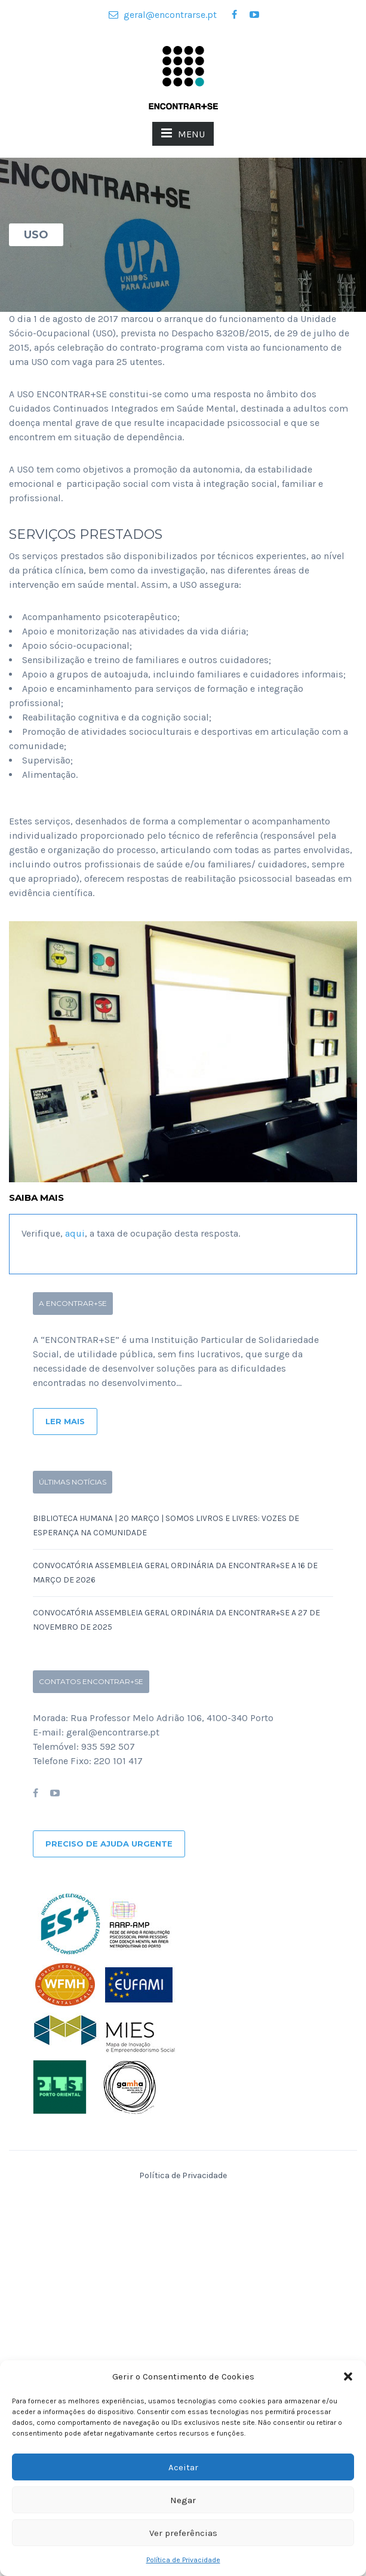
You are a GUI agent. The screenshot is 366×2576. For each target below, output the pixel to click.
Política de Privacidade (183, 2560)
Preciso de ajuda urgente (109, 1843)
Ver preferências (183, 2533)
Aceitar (183, 2467)
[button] (348, 2376)
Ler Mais (65, 1421)
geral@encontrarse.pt (163, 14)
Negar (183, 2500)
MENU (183, 133)
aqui (75, 1233)
